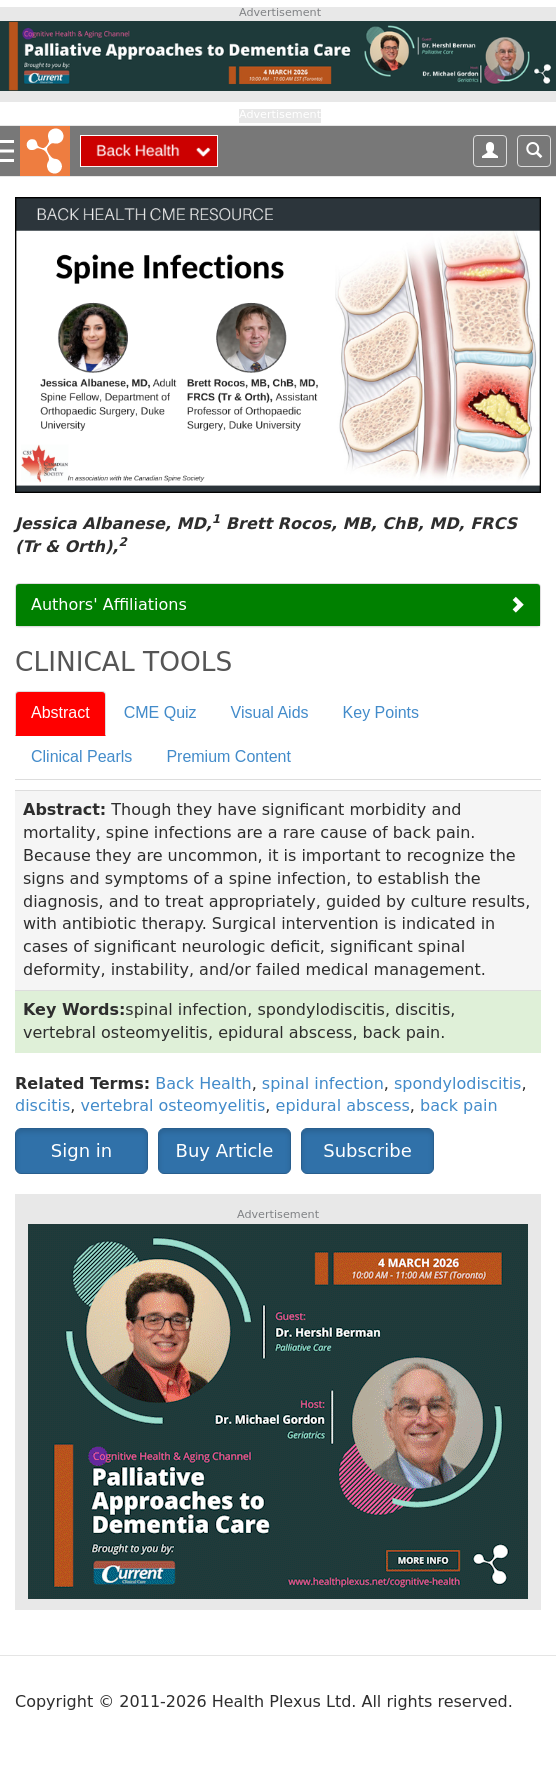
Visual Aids (270, 712)
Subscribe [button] (367, 1150)
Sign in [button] (81, 1150)
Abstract (60, 712)
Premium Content (228, 756)
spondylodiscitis (458, 1083)
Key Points (381, 712)
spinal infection (323, 1083)
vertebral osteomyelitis (172, 1105)
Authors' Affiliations (109, 604)
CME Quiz (160, 712)
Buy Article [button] (225, 1150)
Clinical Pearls (81, 756)
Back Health (203, 1083)
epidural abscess (343, 1105)
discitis (42, 1105)
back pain (459, 1105)
